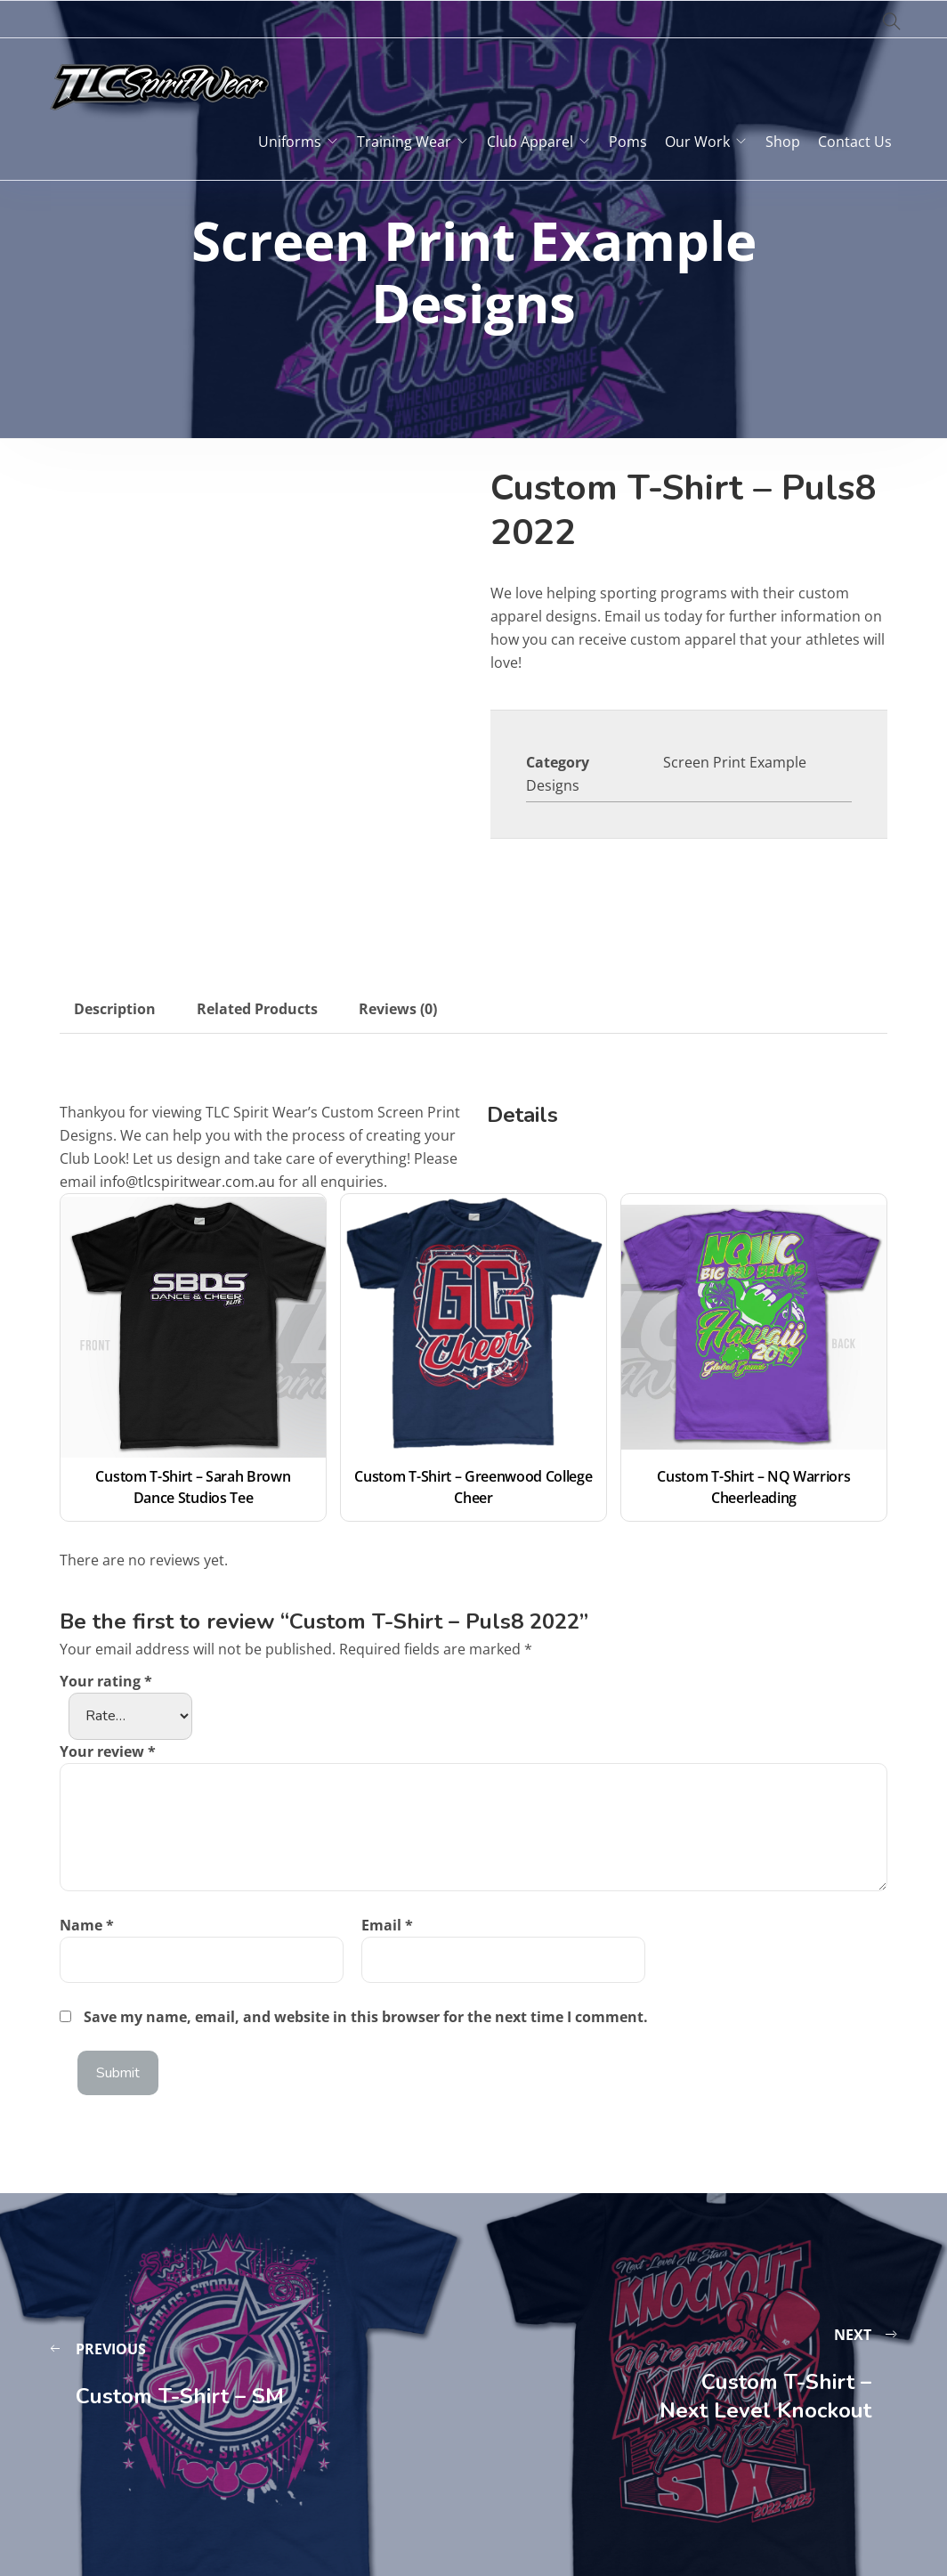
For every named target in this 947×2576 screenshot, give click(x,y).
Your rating (106, 1681)
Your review (108, 1751)
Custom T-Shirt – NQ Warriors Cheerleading (755, 1487)
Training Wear (404, 141)
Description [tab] (115, 1009)
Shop (782, 141)
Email (387, 1925)
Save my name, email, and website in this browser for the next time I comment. (366, 2017)
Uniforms (289, 141)
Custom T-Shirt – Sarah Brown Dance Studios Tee (194, 1487)
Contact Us (855, 141)
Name (87, 1925)
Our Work (697, 141)
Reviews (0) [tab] (398, 1009)
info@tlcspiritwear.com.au (187, 1181)
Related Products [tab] (257, 1009)
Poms (628, 141)
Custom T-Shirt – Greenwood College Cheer (473, 1487)
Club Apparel (530, 141)
